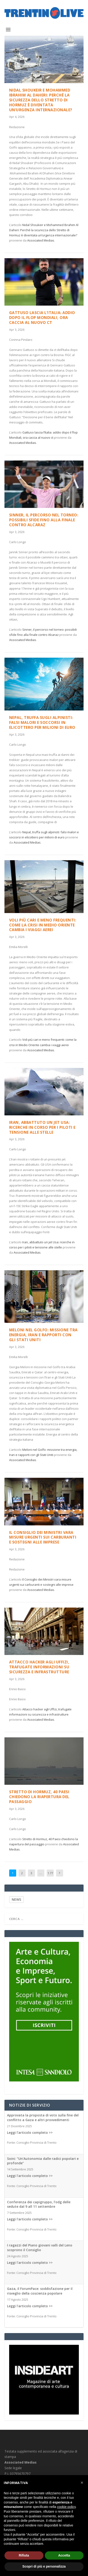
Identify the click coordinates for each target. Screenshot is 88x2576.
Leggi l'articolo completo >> (30, 2132)
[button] (82, 2482)
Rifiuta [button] (24, 2555)
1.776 (50, 1876)
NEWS (16, 1899)
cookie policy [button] (66, 2507)
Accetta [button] (64, 2555)
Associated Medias (40, 240)
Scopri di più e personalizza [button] (43, 2566)
